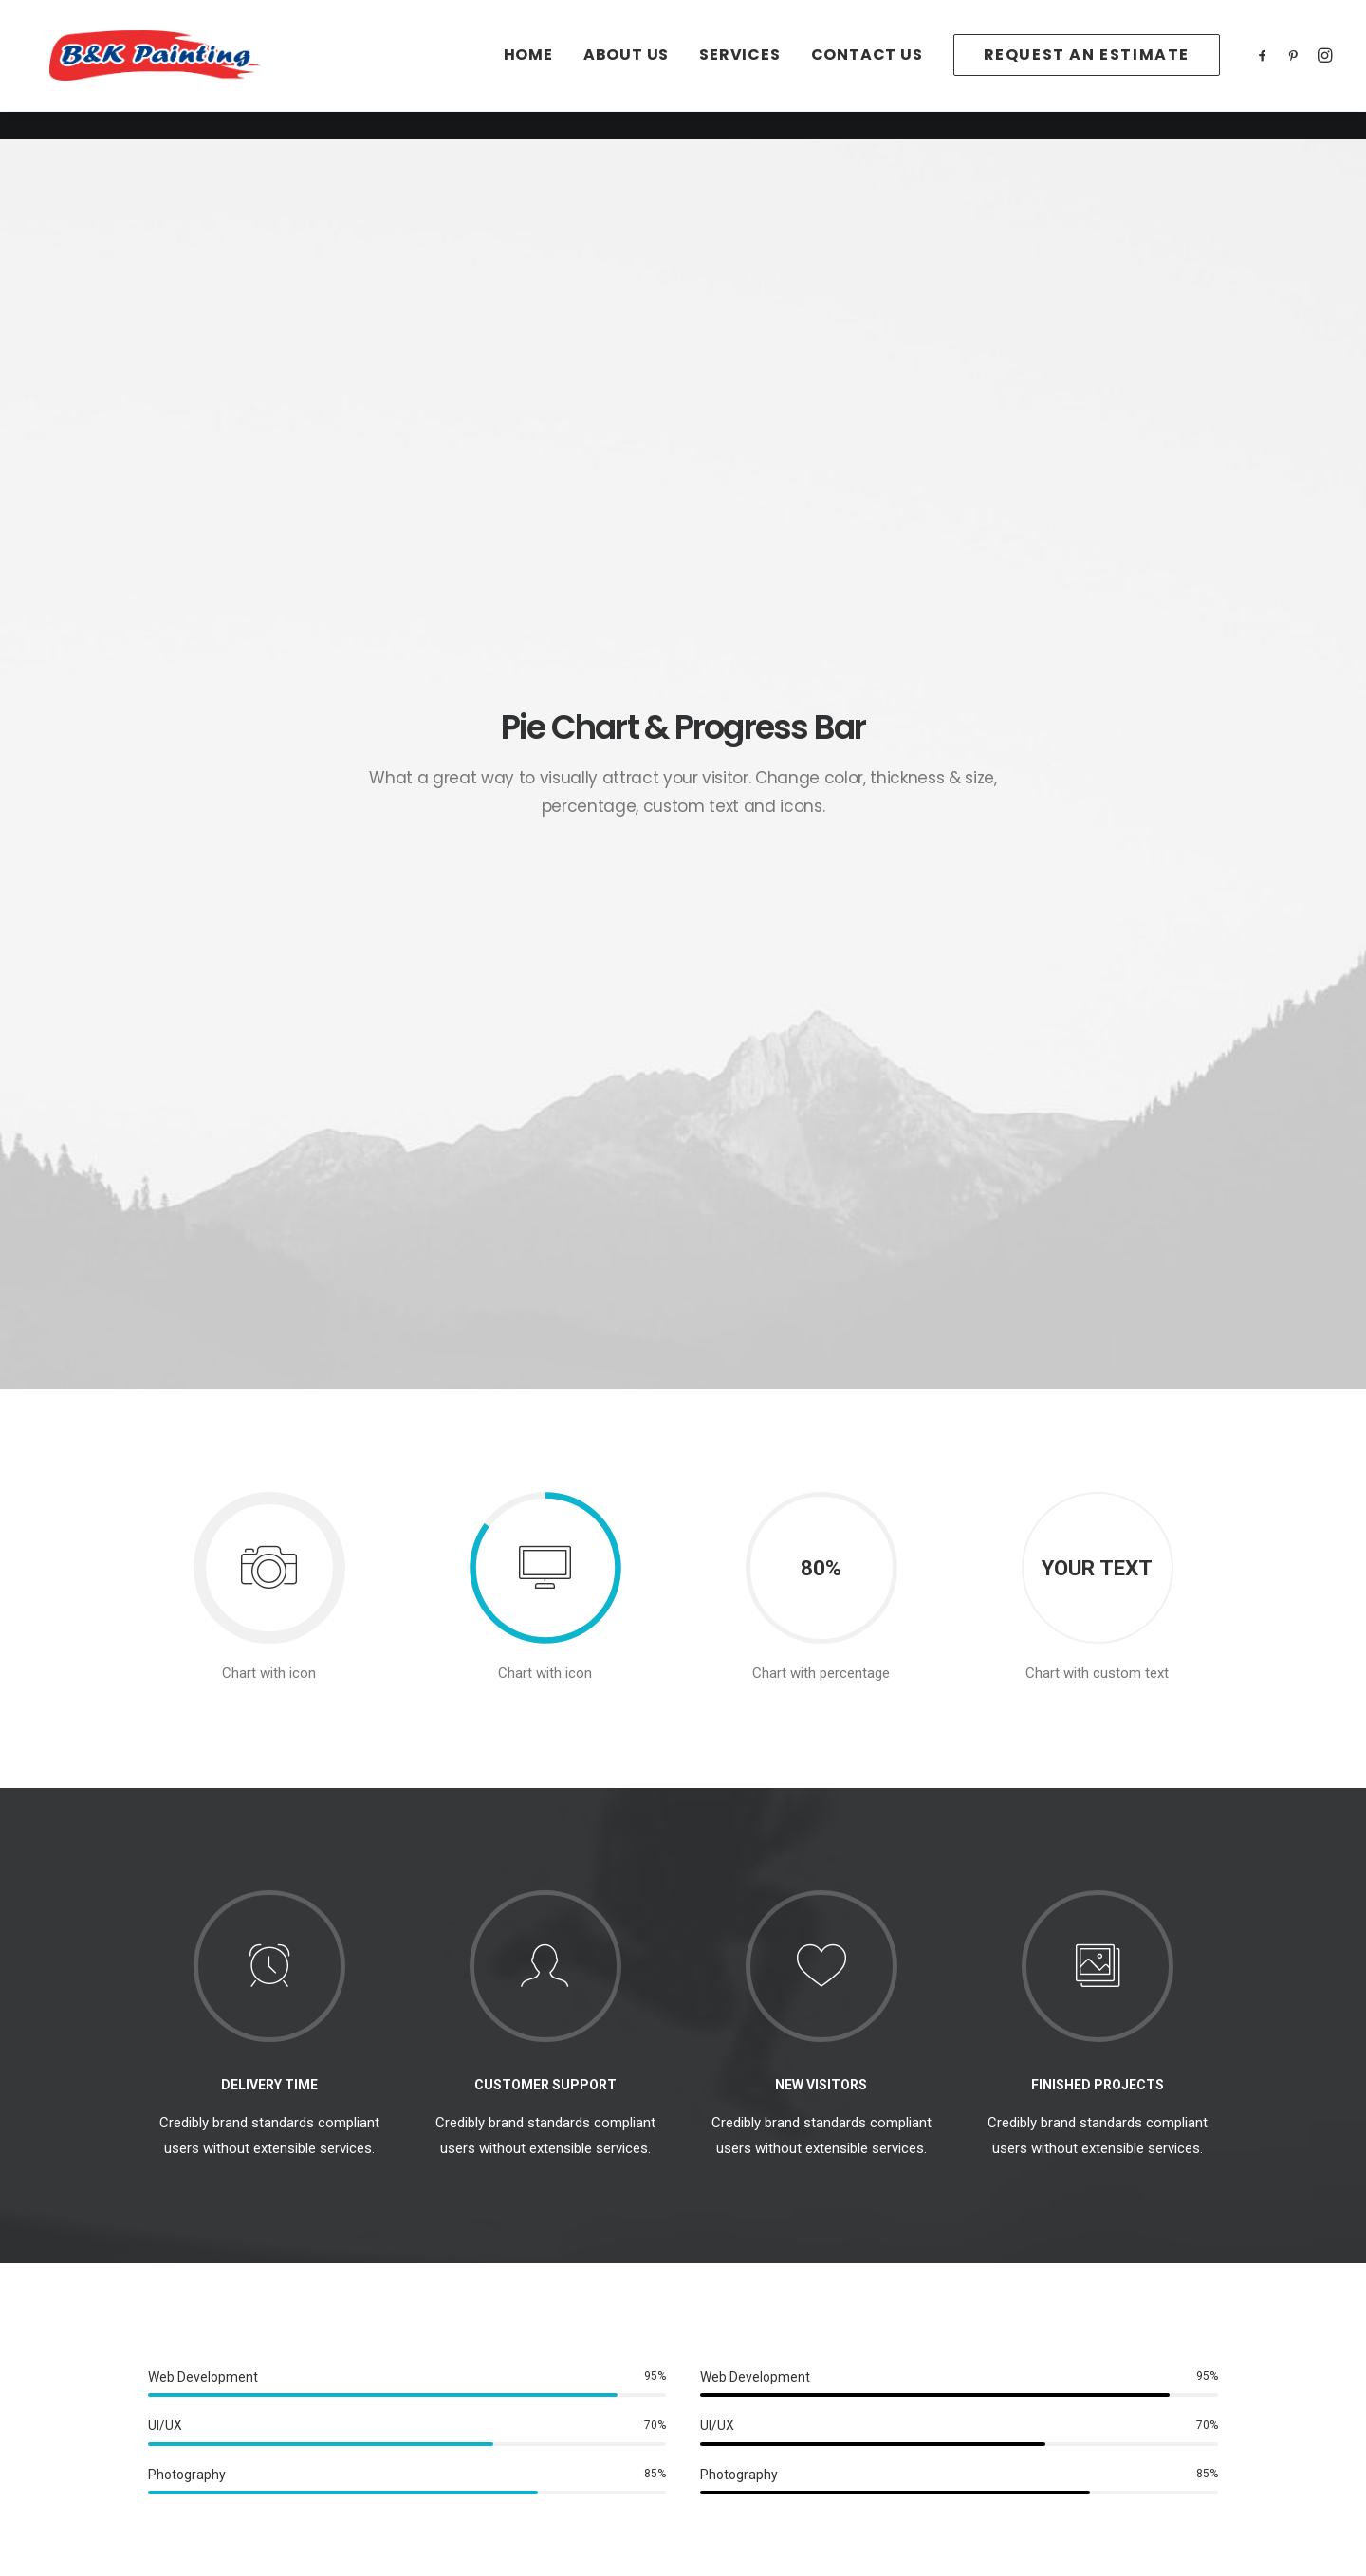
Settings (471, 2392)
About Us (626, 70)
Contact (195, 2392)
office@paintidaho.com (1048, 2341)
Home (528, 70)
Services (739, 70)
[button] (1266, 69)
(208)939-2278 (1021, 2367)
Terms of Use (488, 2367)
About (189, 2341)
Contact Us (867, 70)
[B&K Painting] (185, 69)
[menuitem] (528, 69)
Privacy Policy (488, 2341)
